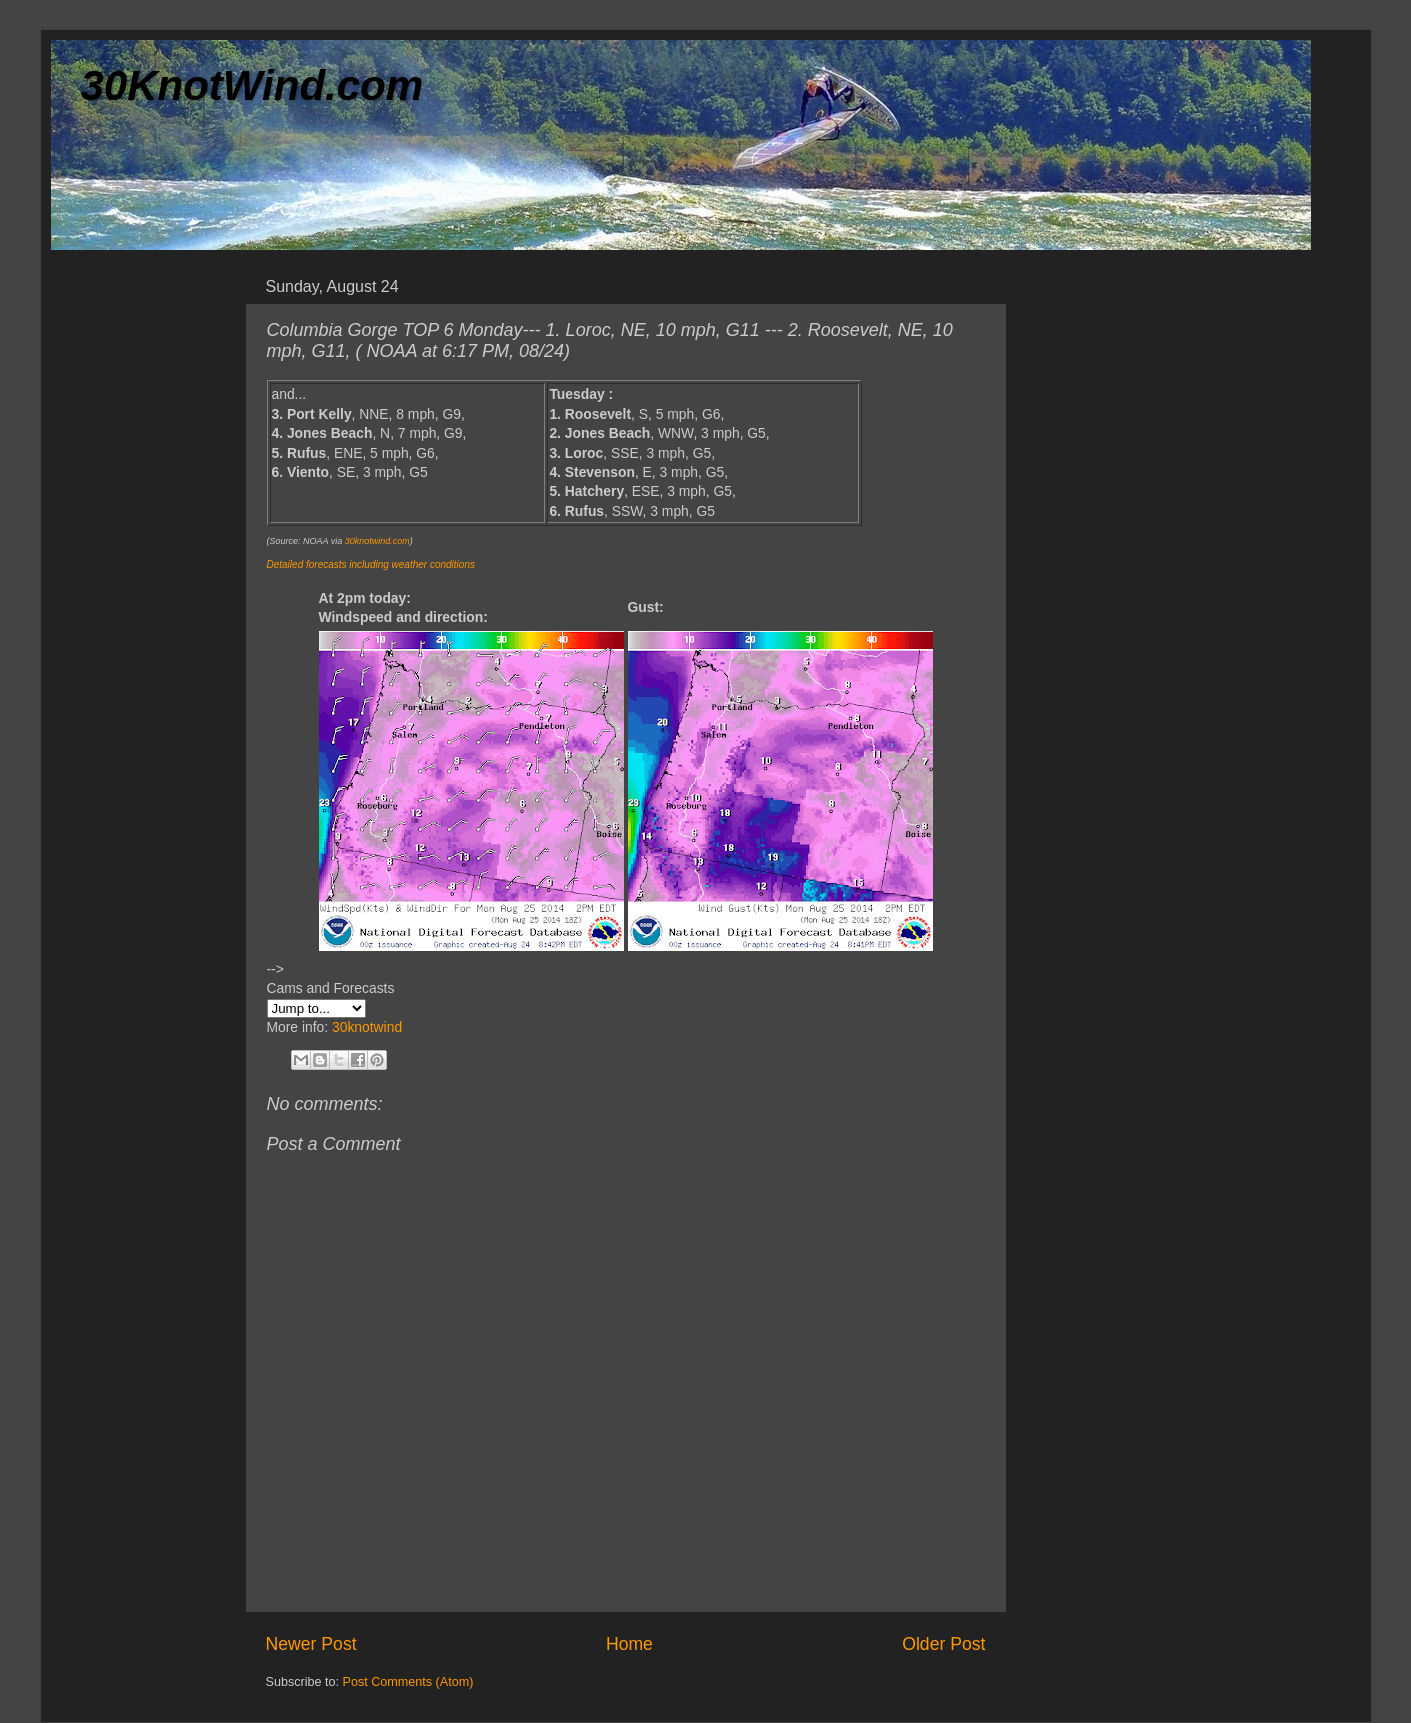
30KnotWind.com (252, 85)
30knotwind (367, 1027)
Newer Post (311, 1644)
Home (629, 1644)
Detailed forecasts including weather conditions (371, 564)
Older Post (943, 1644)
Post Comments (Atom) (408, 1682)
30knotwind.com (377, 541)
